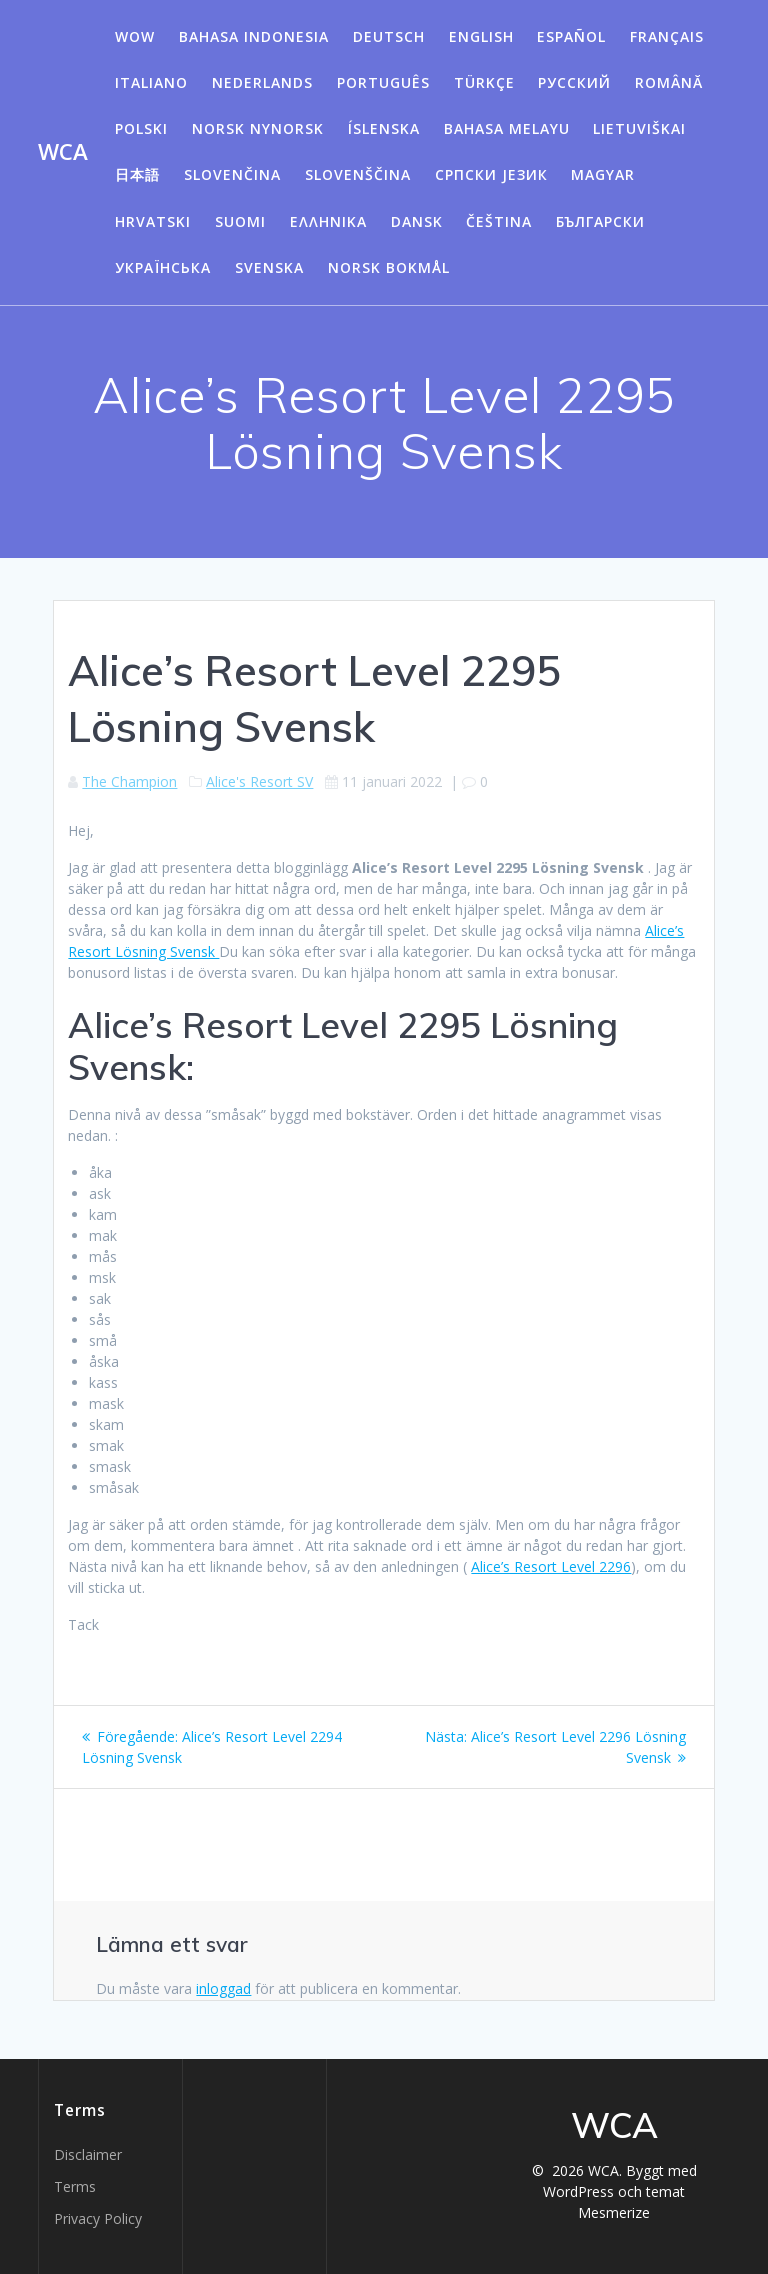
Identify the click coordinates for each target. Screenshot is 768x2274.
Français (667, 36)
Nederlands (262, 82)
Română (669, 82)
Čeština (499, 221)
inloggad (223, 1988)
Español (571, 36)
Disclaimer (88, 2154)
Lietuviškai (639, 128)
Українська (163, 267)
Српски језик (491, 174)
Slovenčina (232, 174)
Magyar (603, 174)
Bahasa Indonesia (254, 36)
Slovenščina (358, 174)
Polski (141, 128)
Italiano (151, 82)
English (481, 36)
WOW (135, 36)
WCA (63, 152)
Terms (75, 2186)
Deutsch (389, 36)
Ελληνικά (328, 221)
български (600, 221)
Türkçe (484, 82)
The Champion (129, 781)
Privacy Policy (98, 2218)
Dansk (417, 221)
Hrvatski (153, 221)
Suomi (240, 221)
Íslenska (384, 128)
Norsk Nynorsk (258, 128)
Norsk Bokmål (389, 267)
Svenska (269, 267)
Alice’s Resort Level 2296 (551, 1566)
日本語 (137, 174)
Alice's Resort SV (259, 781)
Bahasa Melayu (507, 128)
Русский (574, 82)
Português (383, 82)
